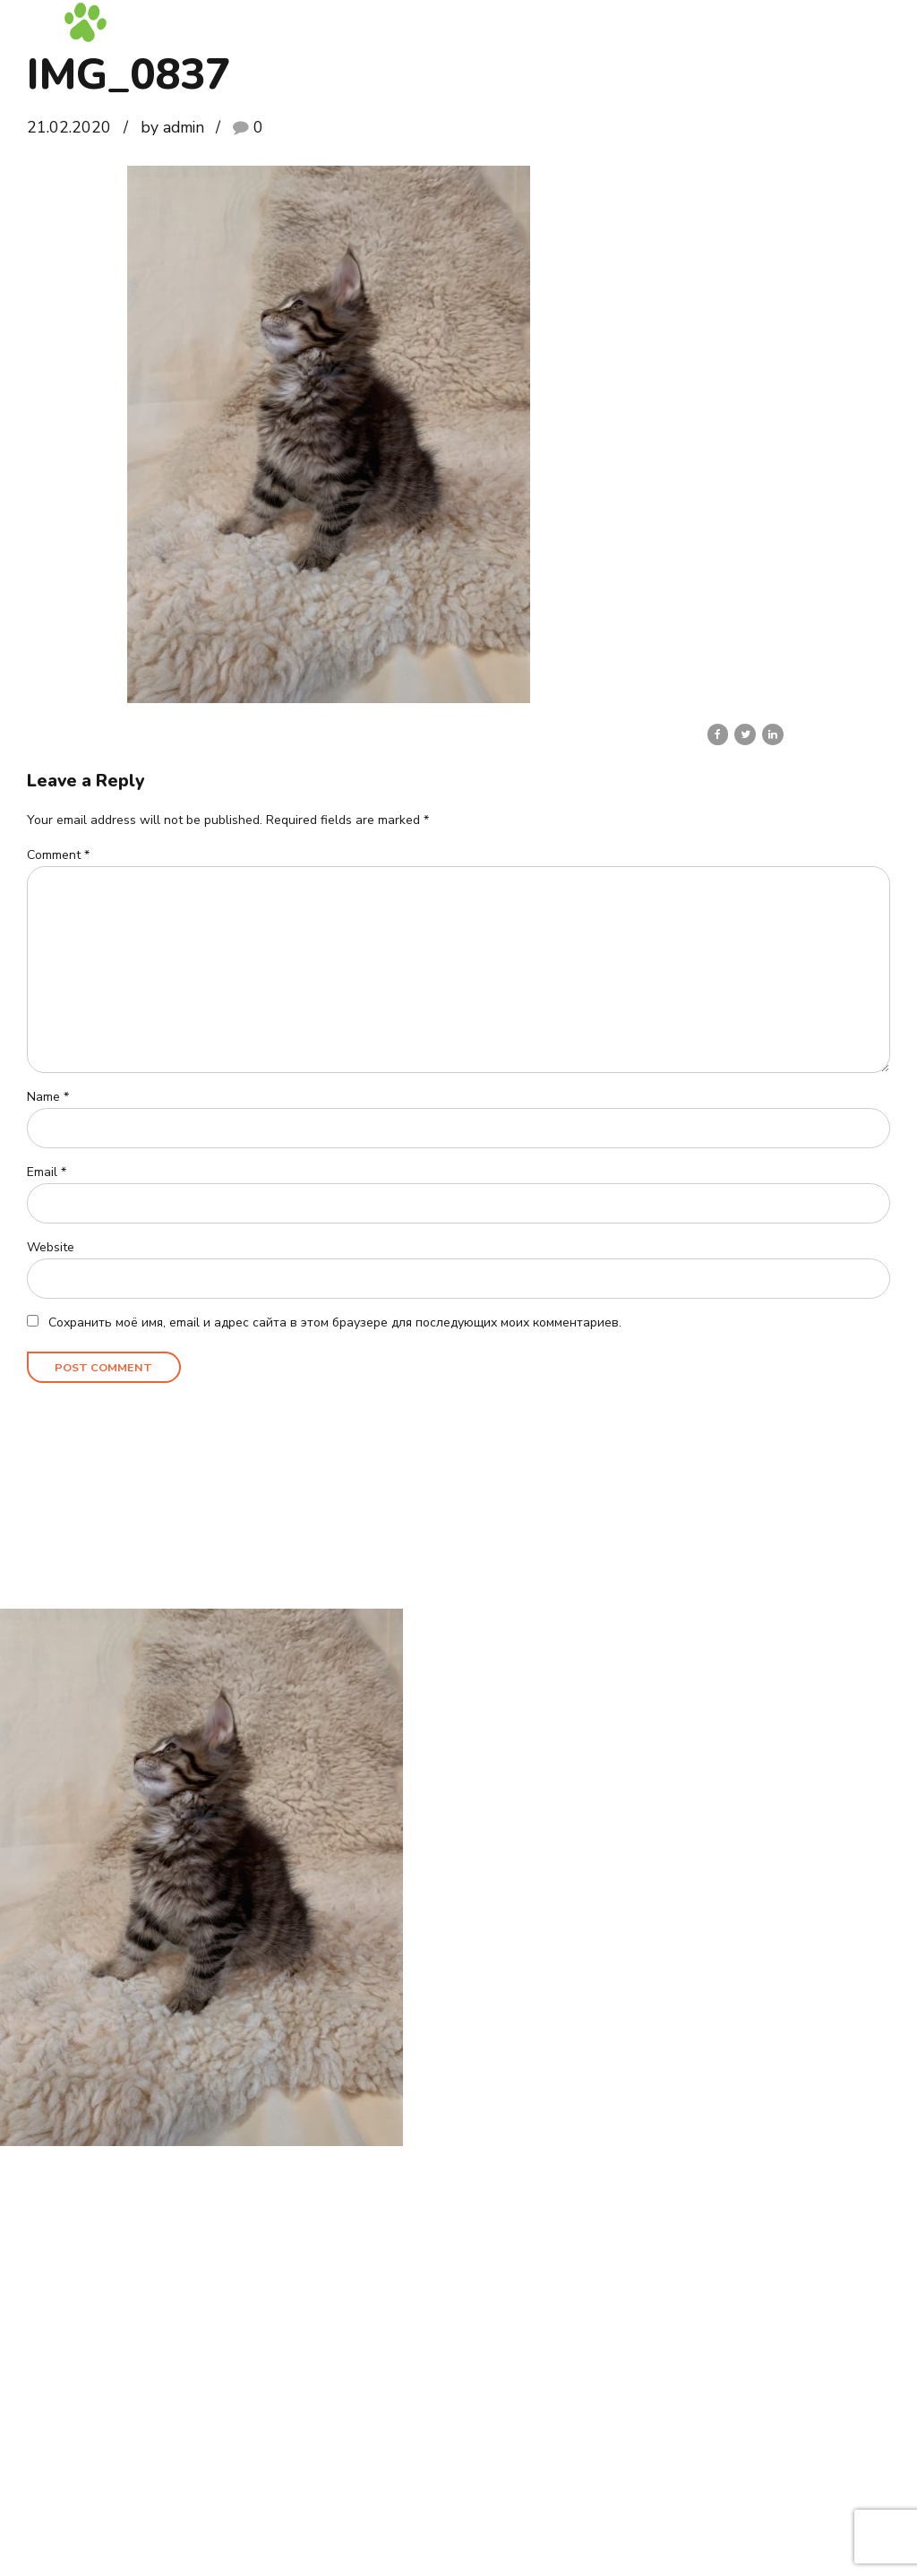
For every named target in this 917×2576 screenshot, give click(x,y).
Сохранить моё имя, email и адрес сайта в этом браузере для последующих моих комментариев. (334, 1323)
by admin (172, 127)
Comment (58, 854)
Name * (48, 1097)
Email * (46, 1172)
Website (50, 1248)
